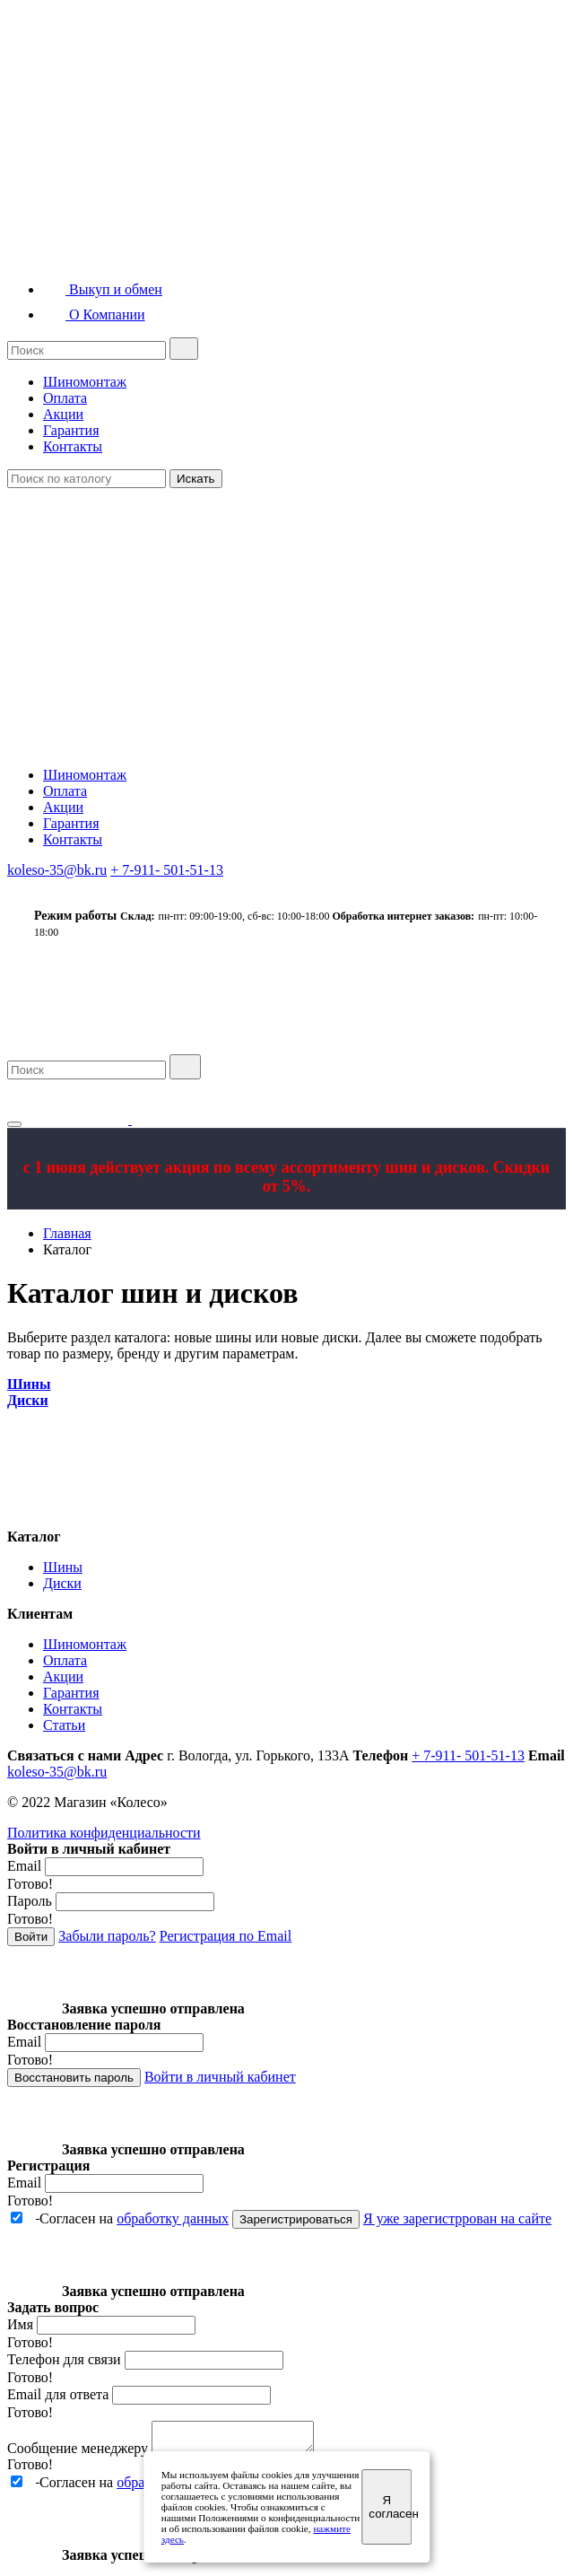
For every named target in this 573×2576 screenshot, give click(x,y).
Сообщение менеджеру (77, 2453)
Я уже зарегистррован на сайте (457, 2218)
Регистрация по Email (226, 1935)
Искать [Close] (196, 478)
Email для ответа (58, 2394)
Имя (20, 2324)
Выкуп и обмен (102, 289)
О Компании (94, 314)
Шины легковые (104, 36)
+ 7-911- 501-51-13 (166, 870)
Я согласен (390, 2506)
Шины (62, 1567)
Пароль (29, 1900)
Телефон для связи (64, 2359)
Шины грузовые (104, 79)
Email (24, 1865)
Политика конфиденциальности (104, 1832)
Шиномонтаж (84, 381)
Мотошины (91, 165)
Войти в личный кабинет (220, 2076)
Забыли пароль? (106, 1935)
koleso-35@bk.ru (57, 870)
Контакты (72, 446)
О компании (433, 1032)
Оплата (65, 398)
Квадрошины (96, 122)
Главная (67, 1233)
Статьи (64, 1725)
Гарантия (71, 430)
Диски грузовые (104, 251)
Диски (62, 1583)
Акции (63, 414)
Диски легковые (104, 208)
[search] (183, 348)
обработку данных (173, 2218)
